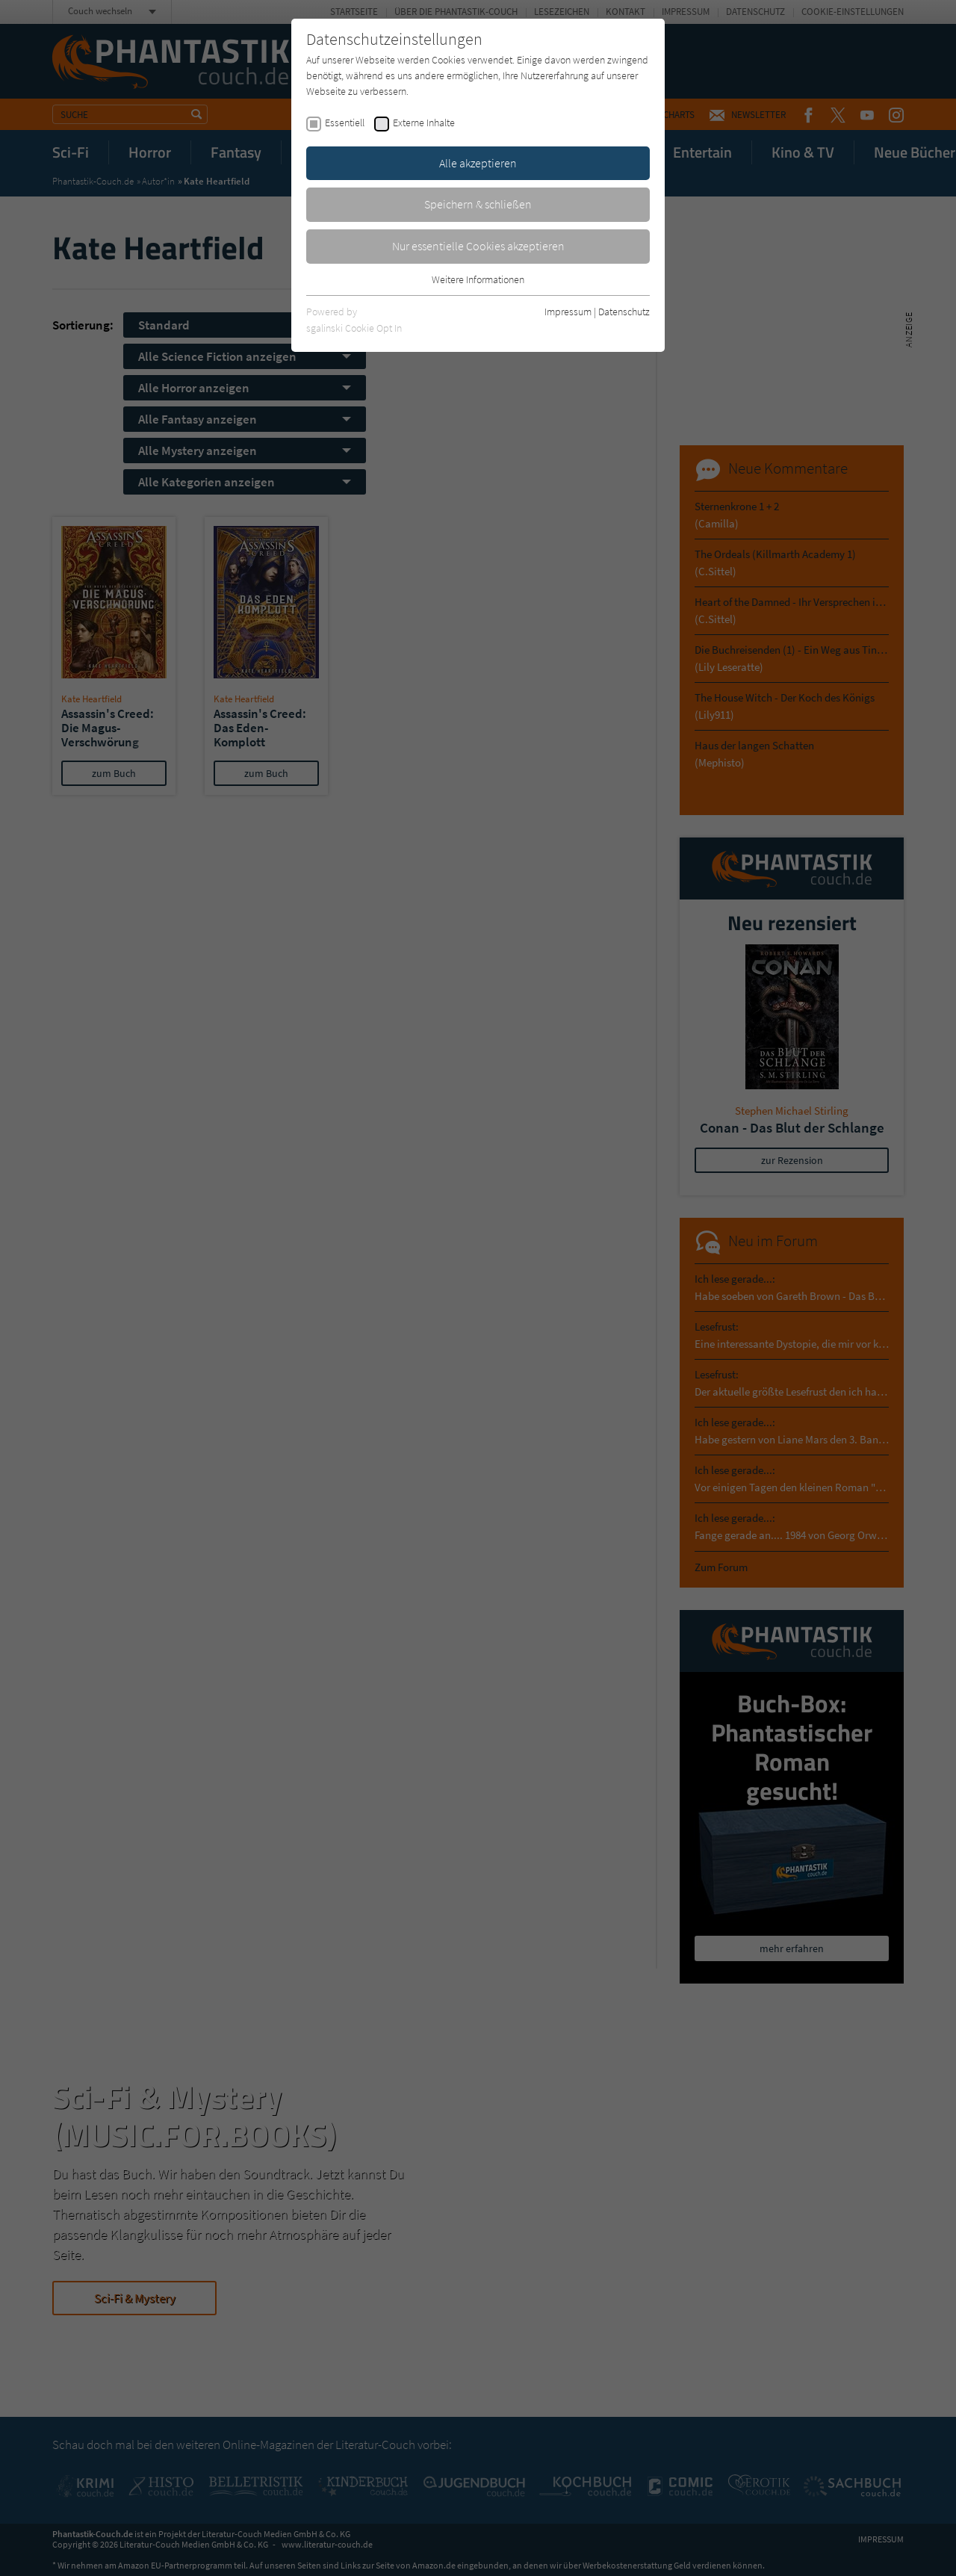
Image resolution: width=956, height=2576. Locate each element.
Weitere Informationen (478, 279)
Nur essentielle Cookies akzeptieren (478, 245)
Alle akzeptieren (478, 162)
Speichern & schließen (478, 203)
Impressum (568, 311)
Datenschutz (624, 311)
